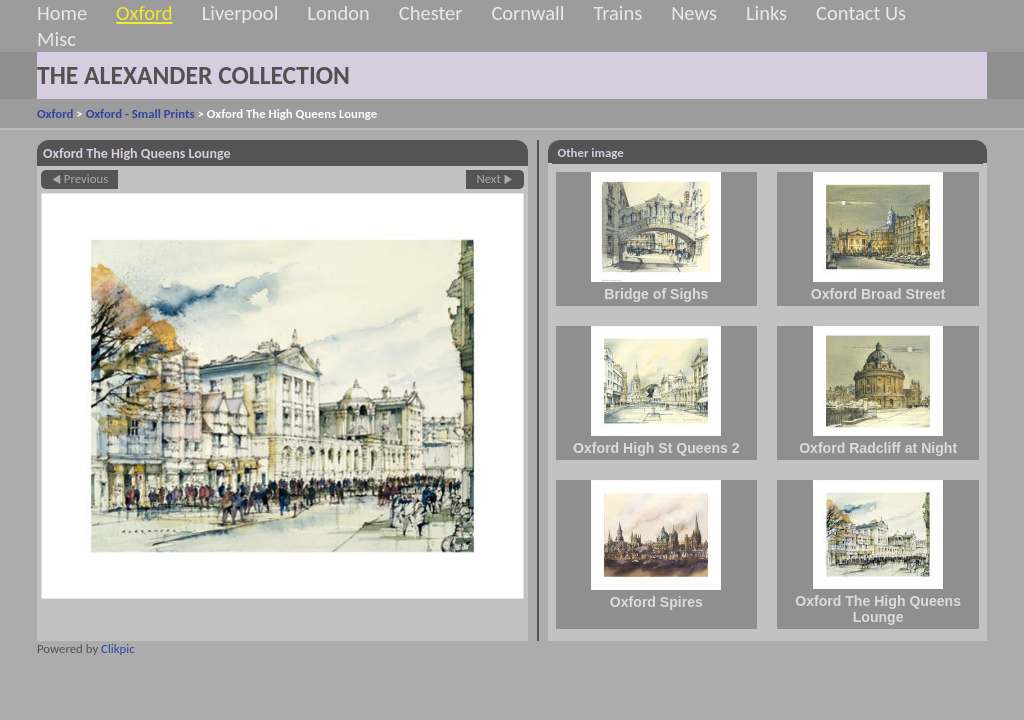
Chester (431, 13)
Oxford (144, 13)
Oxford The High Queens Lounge (878, 609)
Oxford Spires (656, 602)
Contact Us (861, 13)
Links (766, 13)
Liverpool (240, 13)
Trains (617, 13)
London (338, 13)
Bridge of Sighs (656, 294)
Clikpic (118, 648)
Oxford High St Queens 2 (656, 448)
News (694, 13)
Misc (56, 39)
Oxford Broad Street (878, 294)
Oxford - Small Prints (140, 113)
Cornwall (527, 13)
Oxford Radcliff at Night (878, 448)
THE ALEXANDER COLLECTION (193, 75)
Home (62, 13)
